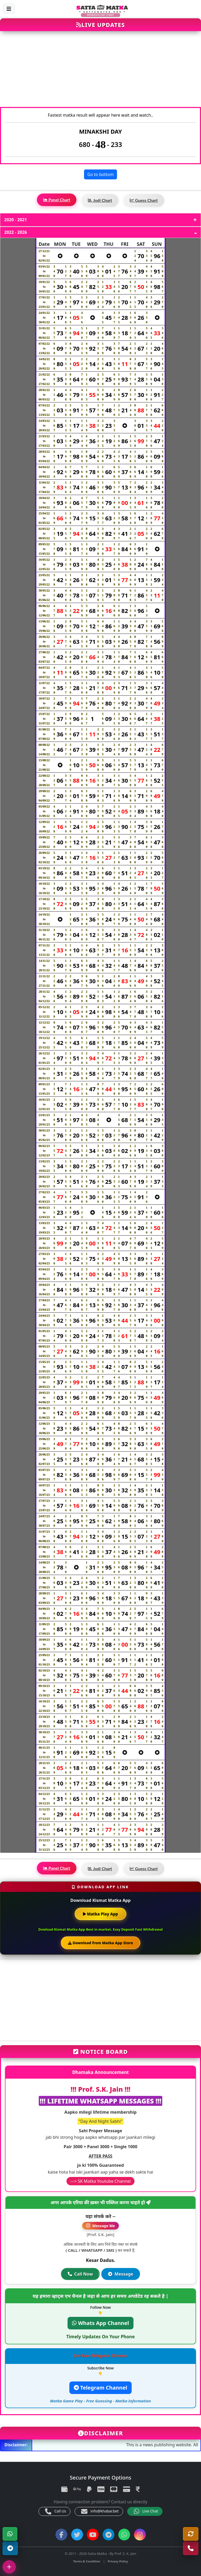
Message (120, 2274)
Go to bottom (100, 174)
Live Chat (146, 2511)
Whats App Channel (100, 2323)
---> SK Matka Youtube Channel (100, 2181)
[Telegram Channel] (10, 2548)
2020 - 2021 (15, 220)
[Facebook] (61, 2534)
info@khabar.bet (100, 2511)
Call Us (55, 2511)
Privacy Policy (118, 2561)
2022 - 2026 (15, 232)
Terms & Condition (86, 2561)
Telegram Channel (100, 2387)
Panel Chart (56, 199)
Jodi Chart (100, 200)
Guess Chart (144, 200)
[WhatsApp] (10, 2534)
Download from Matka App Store (100, 1942)
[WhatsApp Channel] (124, 2534)
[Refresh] (190, 2534)
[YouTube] (93, 2534)
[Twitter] (77, 2534)
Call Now (80, 2274)
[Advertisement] (100, 71)
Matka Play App (100, 1914)
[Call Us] (190, 2548)
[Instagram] (140, 2534)
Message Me (100, 2225)
